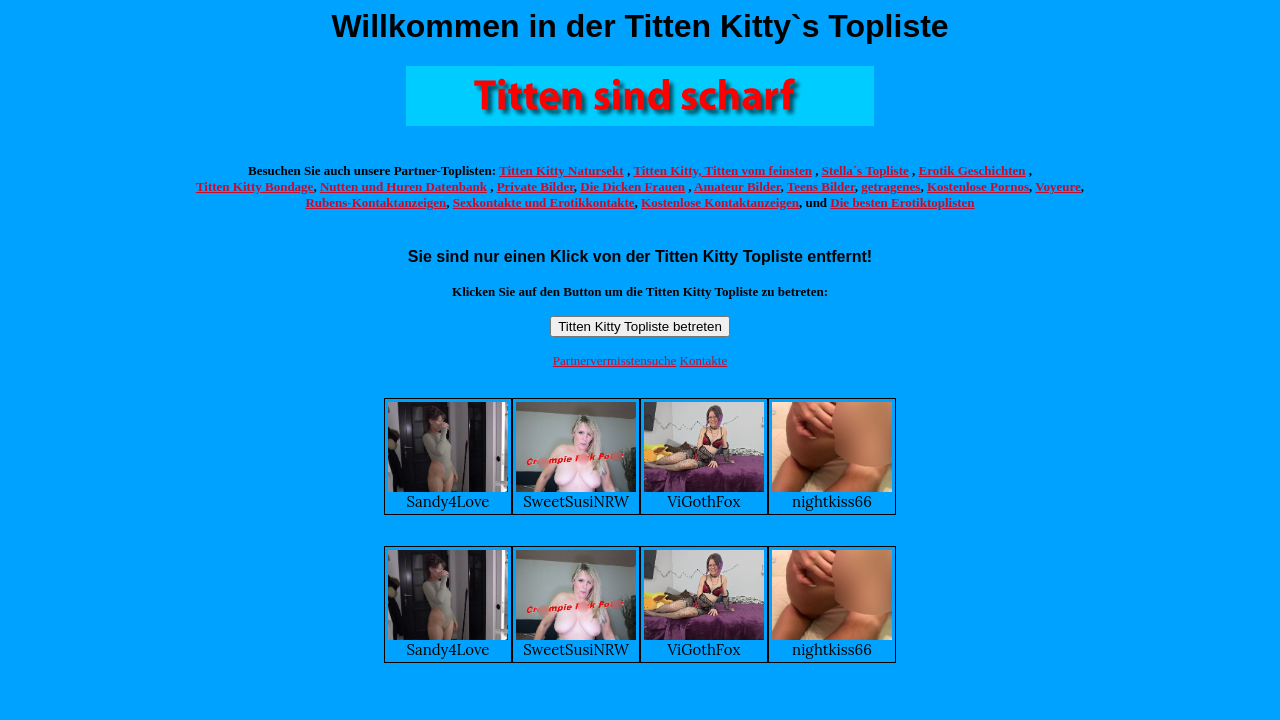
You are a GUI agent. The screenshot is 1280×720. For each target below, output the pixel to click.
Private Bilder (535, 186)
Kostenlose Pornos (978, 186)
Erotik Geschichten (972, 170)
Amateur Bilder (737, 186)
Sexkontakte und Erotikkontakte (544, 202)
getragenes (890, 186)
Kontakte (704, 360)
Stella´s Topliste (865, 170)
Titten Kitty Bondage (255, 186)
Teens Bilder (821, 186)
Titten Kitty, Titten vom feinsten (722, 170)
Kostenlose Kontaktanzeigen (720, 202)
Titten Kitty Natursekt (561, 170)
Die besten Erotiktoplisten (902, 202)
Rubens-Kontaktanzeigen (375, 202)
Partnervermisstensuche (614, 360)
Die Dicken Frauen (632, 186)
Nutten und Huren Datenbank (403, 186)
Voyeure (1058, 186)
